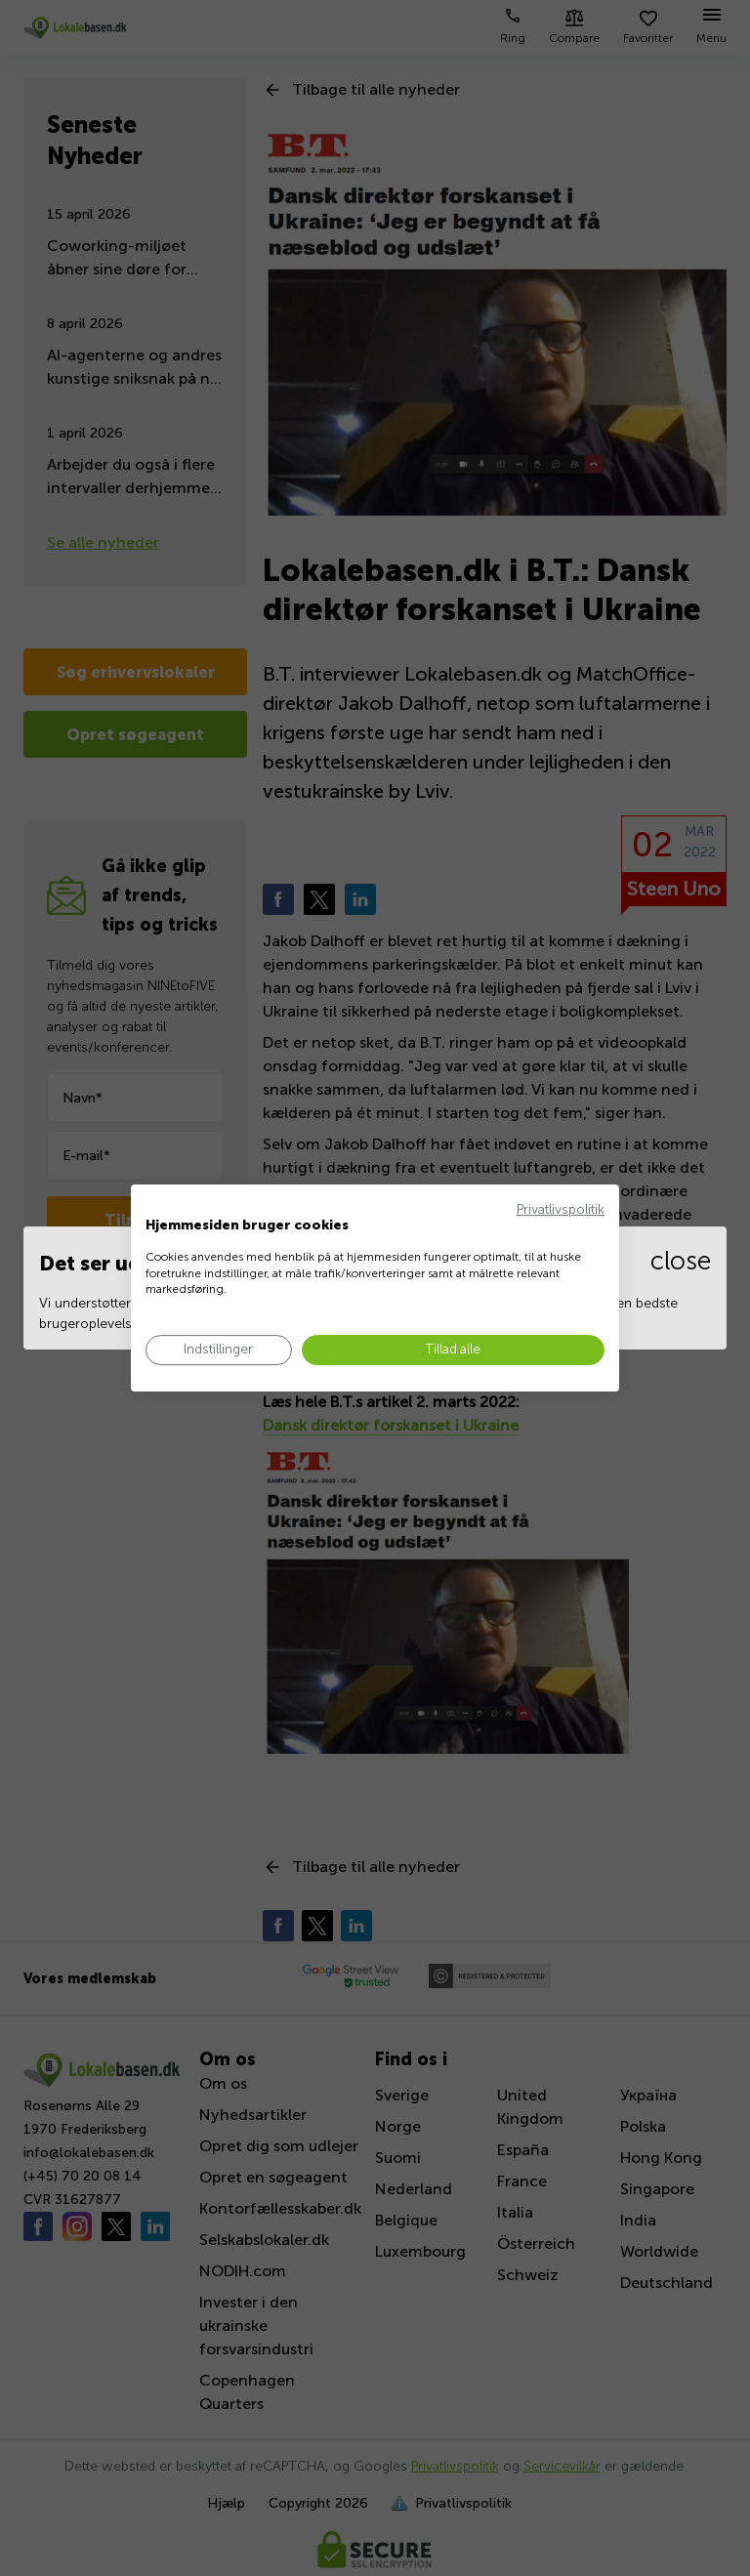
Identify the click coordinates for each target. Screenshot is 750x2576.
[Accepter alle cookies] (453, 1350)
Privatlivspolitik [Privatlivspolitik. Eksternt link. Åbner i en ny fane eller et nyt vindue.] (560, 1209)
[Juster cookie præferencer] (219, 1350)
